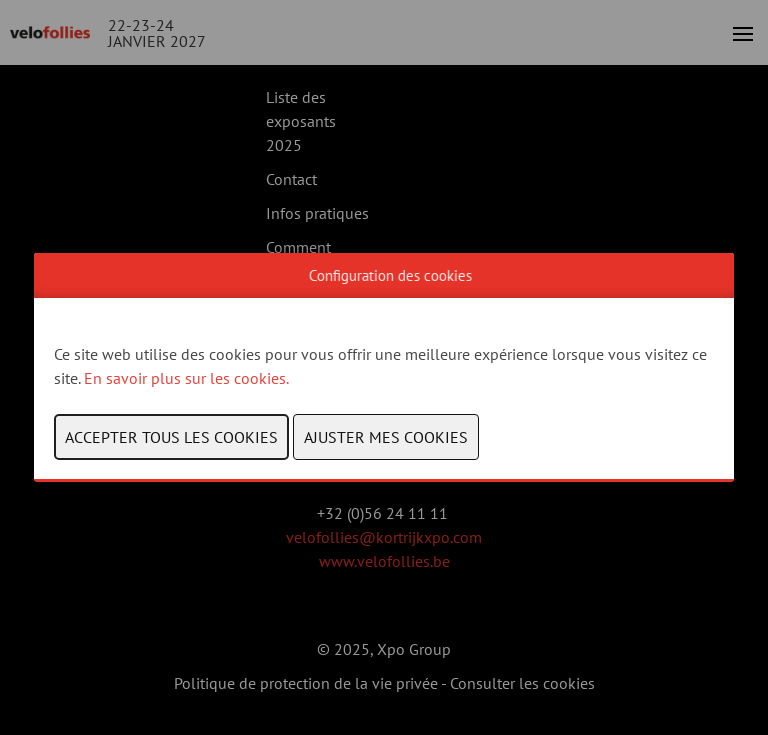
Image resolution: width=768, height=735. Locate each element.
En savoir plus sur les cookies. (188, 378)
